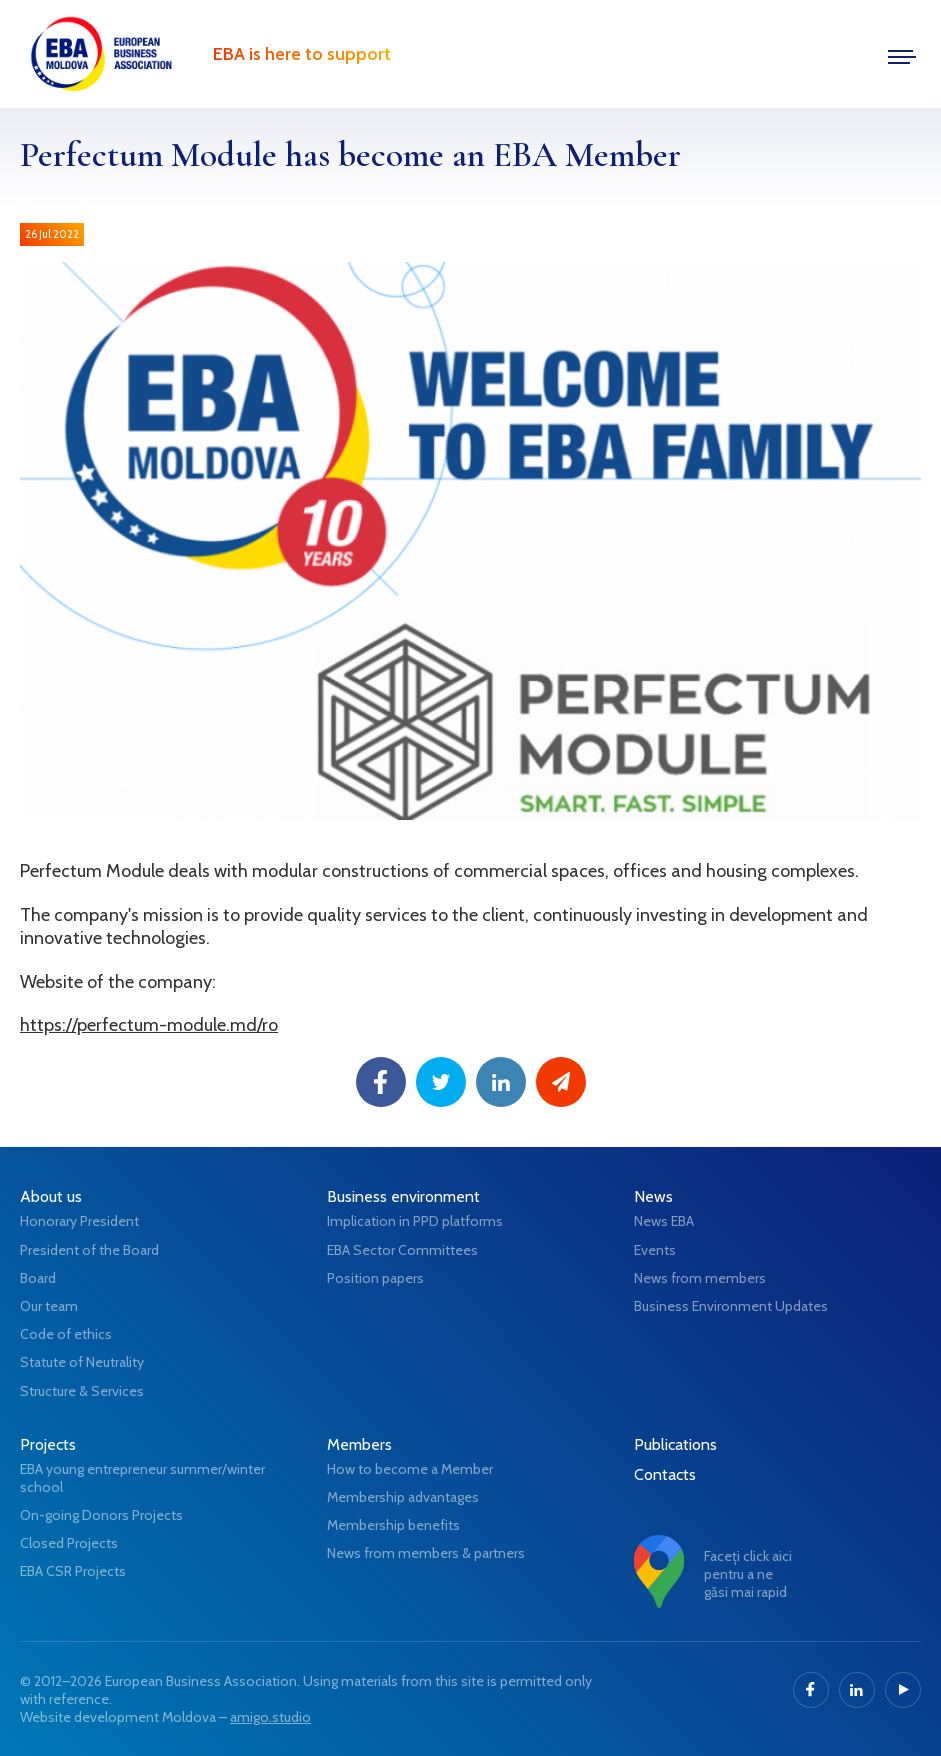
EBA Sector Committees (402, 1250)
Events (655, 1250)
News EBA (664, 1221)
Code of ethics (66, 1334)
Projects (48, 1444)
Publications (675, 1444)
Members (359, 1444)
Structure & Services (82, 1391)
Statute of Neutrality (82, 1362)
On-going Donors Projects (101, 1515)
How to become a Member (410, 1469)
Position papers (375, 1278)
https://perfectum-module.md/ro (149, 1025)
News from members (700, 1278)
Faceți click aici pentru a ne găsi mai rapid (748, 1574)
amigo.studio (270, 1717)
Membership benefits (393, 1525)
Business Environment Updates (731, 1306)
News (653, 1196)
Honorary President (79, 1221)
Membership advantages (403, 1497)
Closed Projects (69, 1543)
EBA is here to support (302, 54)
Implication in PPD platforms (415, 1221)
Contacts (665, 1474)
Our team (49, 1306)
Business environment (403, 1196)
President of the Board (89, 1250)
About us (51, 1196)
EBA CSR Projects (73, 1571)
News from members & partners (426, 1553)
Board (38, 1278)
